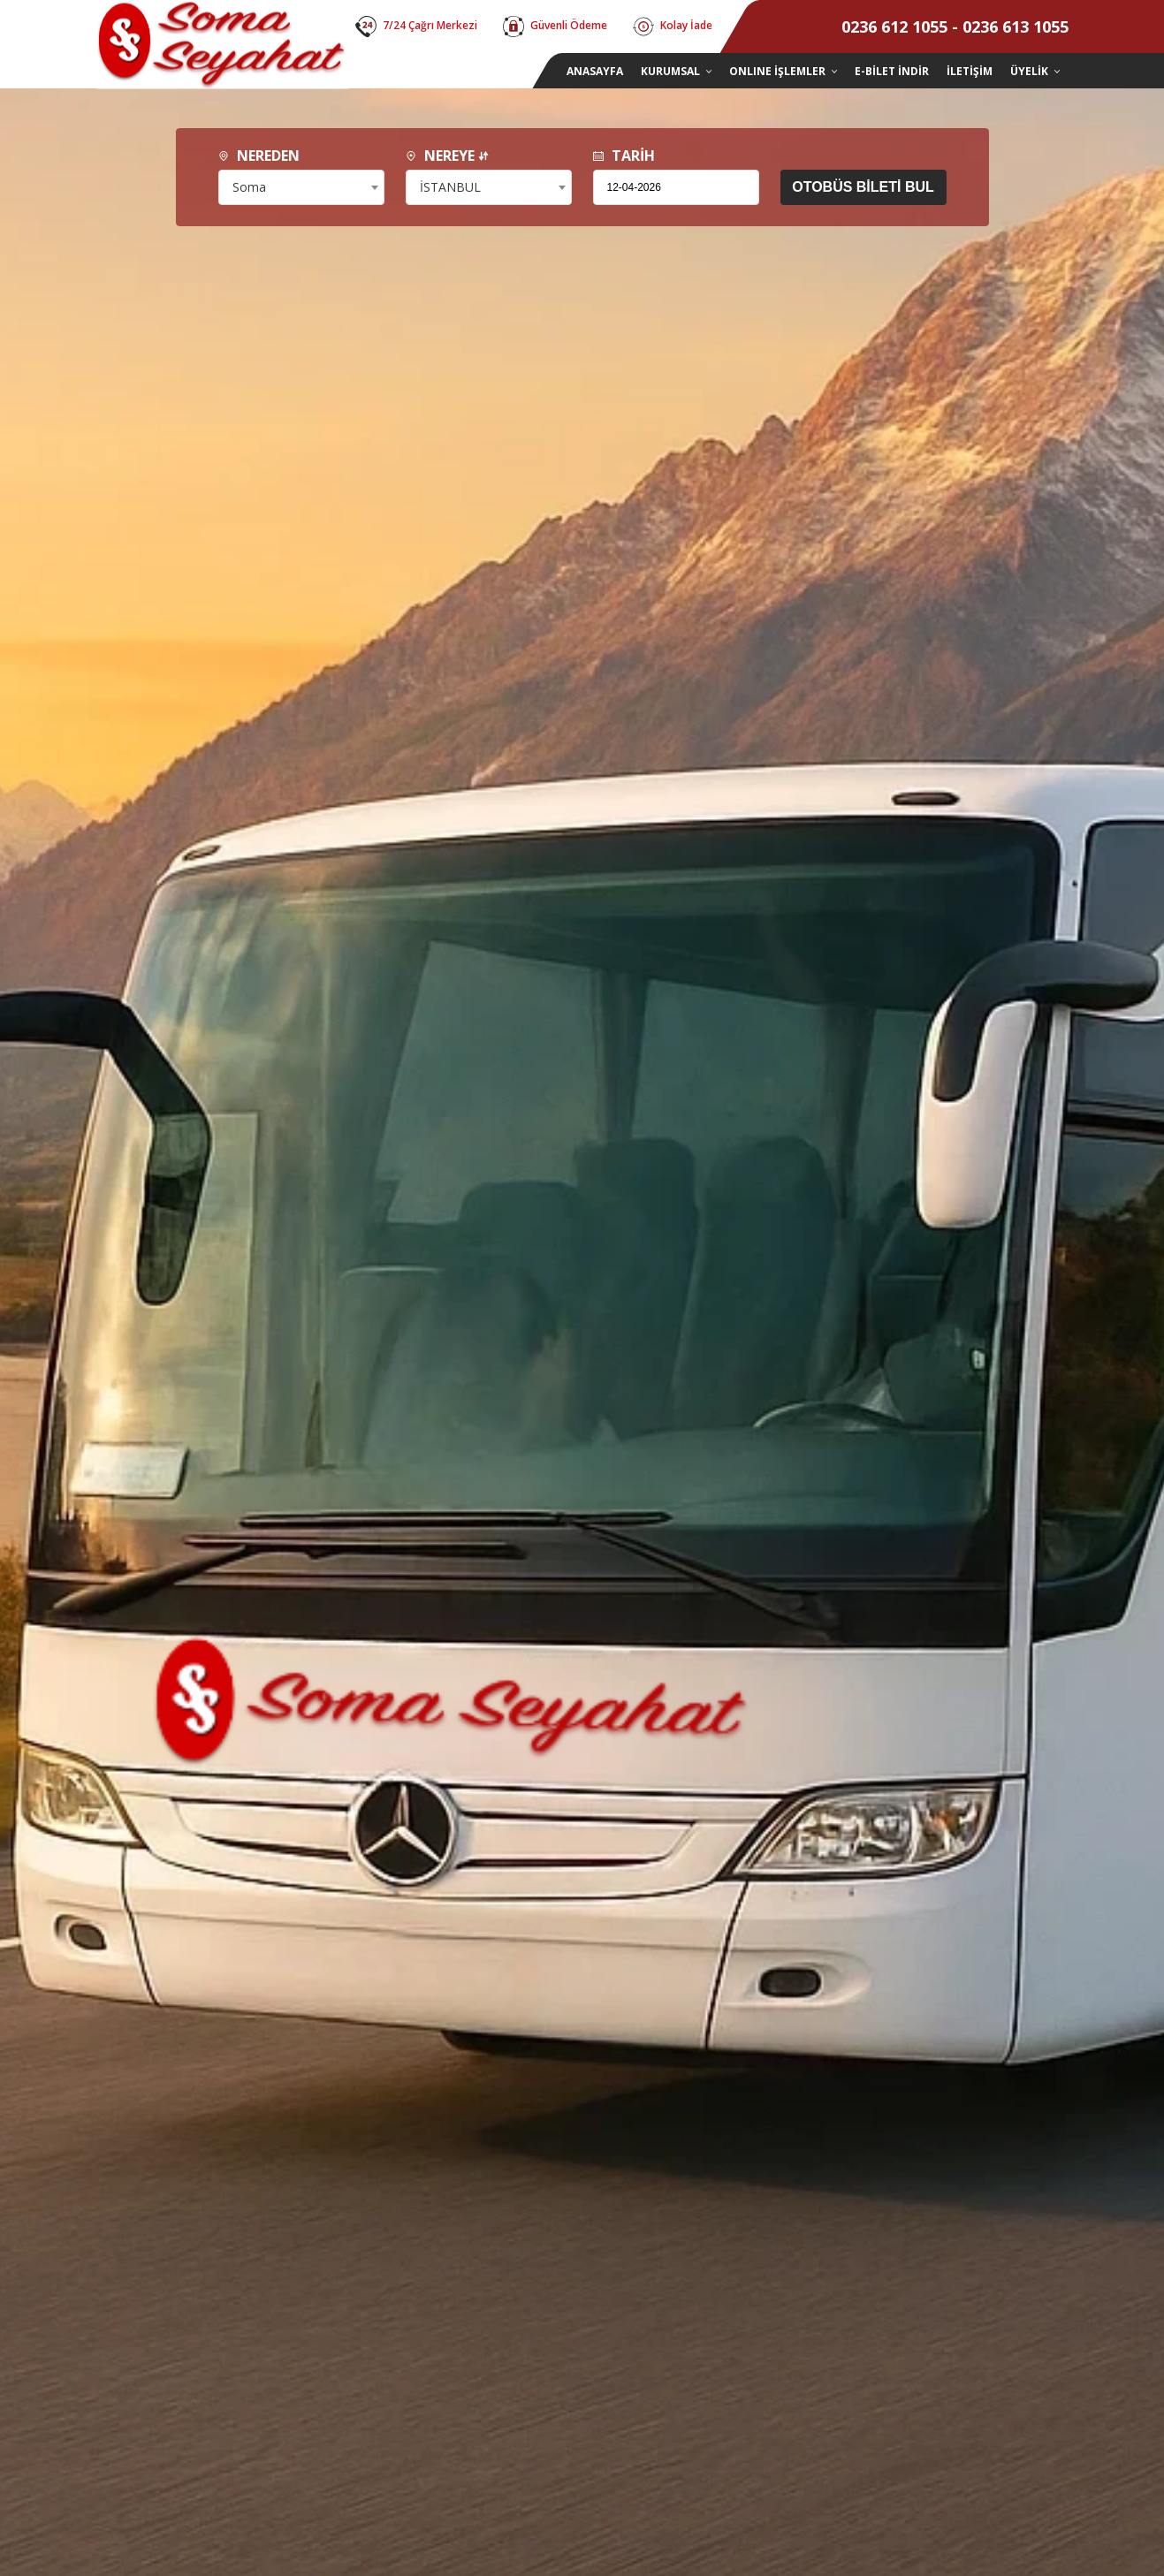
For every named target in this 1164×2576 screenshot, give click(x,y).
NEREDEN (259, 155)
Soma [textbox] (249, 187)
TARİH (624, 155)
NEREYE (447, 155)
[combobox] (301, 187)
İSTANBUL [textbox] (450, 187)
